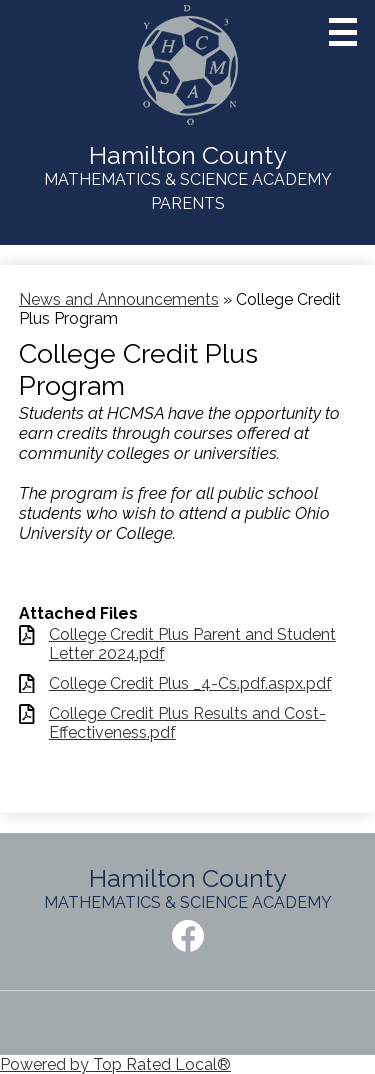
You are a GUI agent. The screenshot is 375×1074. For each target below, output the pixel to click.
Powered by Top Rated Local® (115, 1064)
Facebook (188, 940)
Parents (188, 203)
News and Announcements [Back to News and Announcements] (119, 299)
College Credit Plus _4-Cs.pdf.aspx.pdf (190, 683)
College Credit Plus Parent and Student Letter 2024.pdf (192, 644)
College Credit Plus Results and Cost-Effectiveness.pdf (187, 723)
